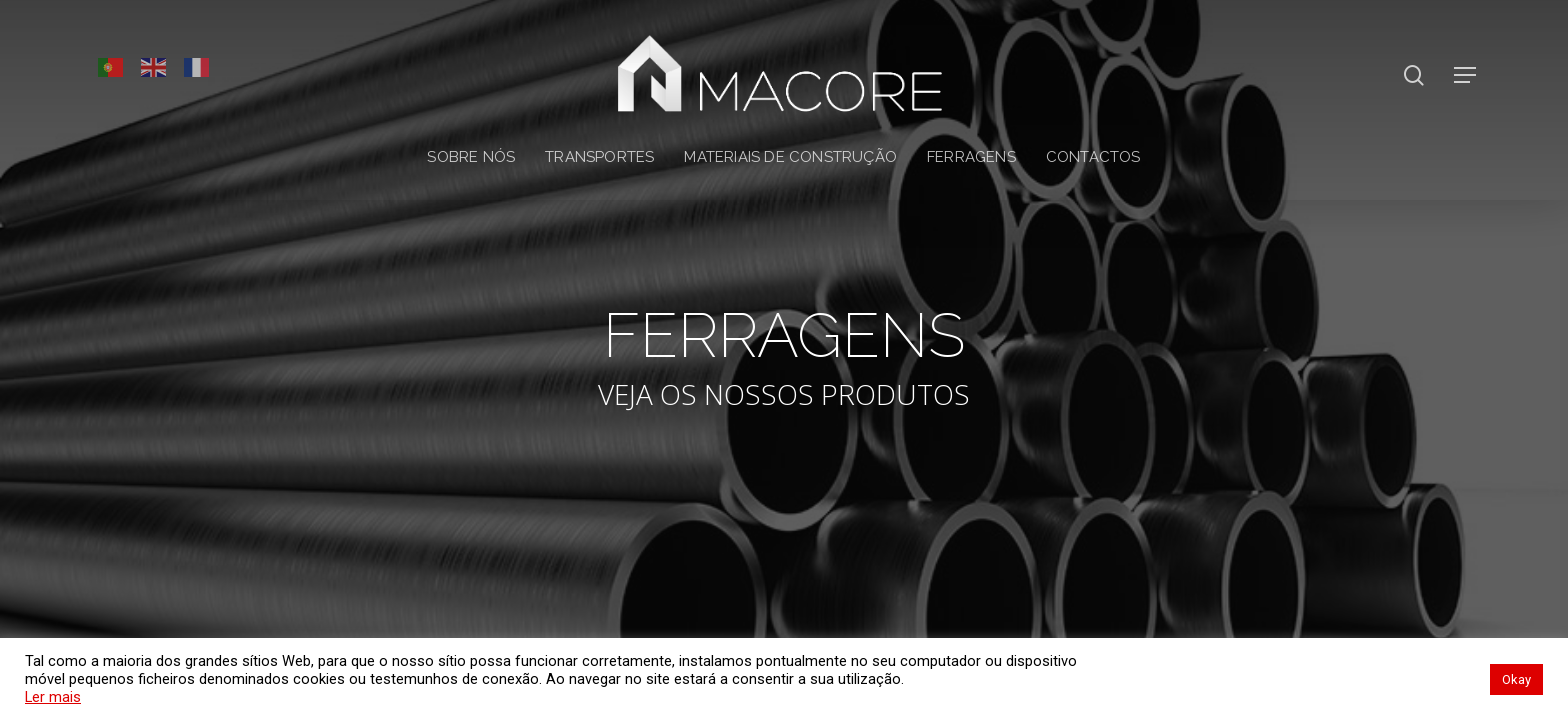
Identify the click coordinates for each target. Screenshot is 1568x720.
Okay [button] (1516, 679)
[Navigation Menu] (1466, 75)
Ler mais (53, 697)
